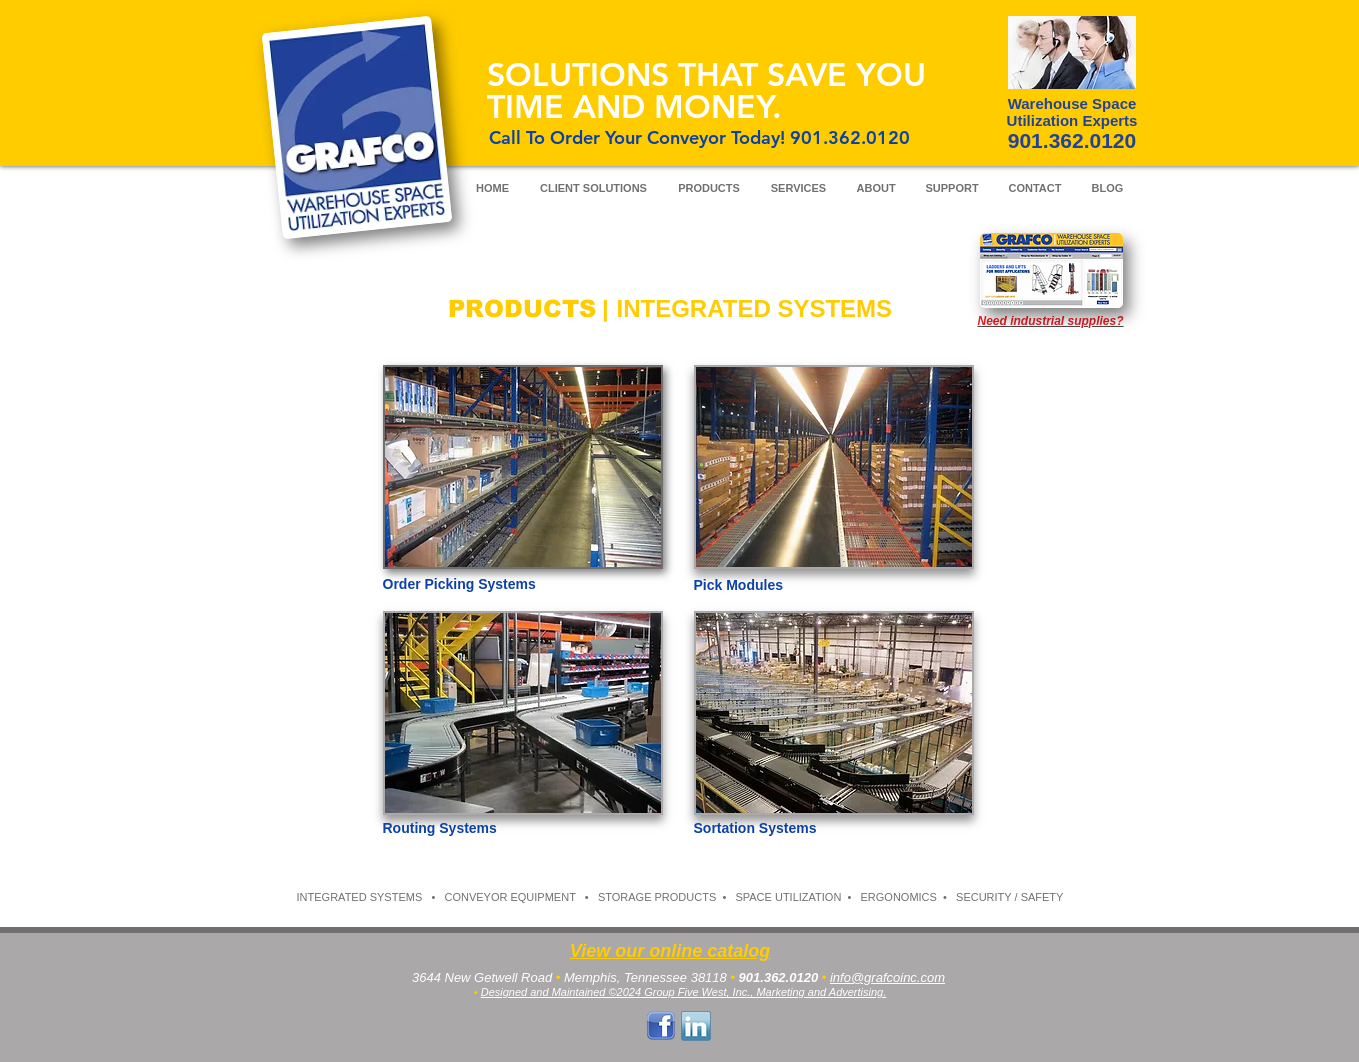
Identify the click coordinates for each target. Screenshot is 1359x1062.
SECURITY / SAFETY (1009, 897)
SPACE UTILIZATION (788, 897)
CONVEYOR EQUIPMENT (509, 897)
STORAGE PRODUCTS (657, 897)
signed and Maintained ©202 (565, 992)
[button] (523, 713)
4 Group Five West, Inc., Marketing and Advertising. (760, 992)
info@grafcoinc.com (887, 977)
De (488, 992)
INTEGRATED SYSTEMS (360, 897)
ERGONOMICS (899, 897)
